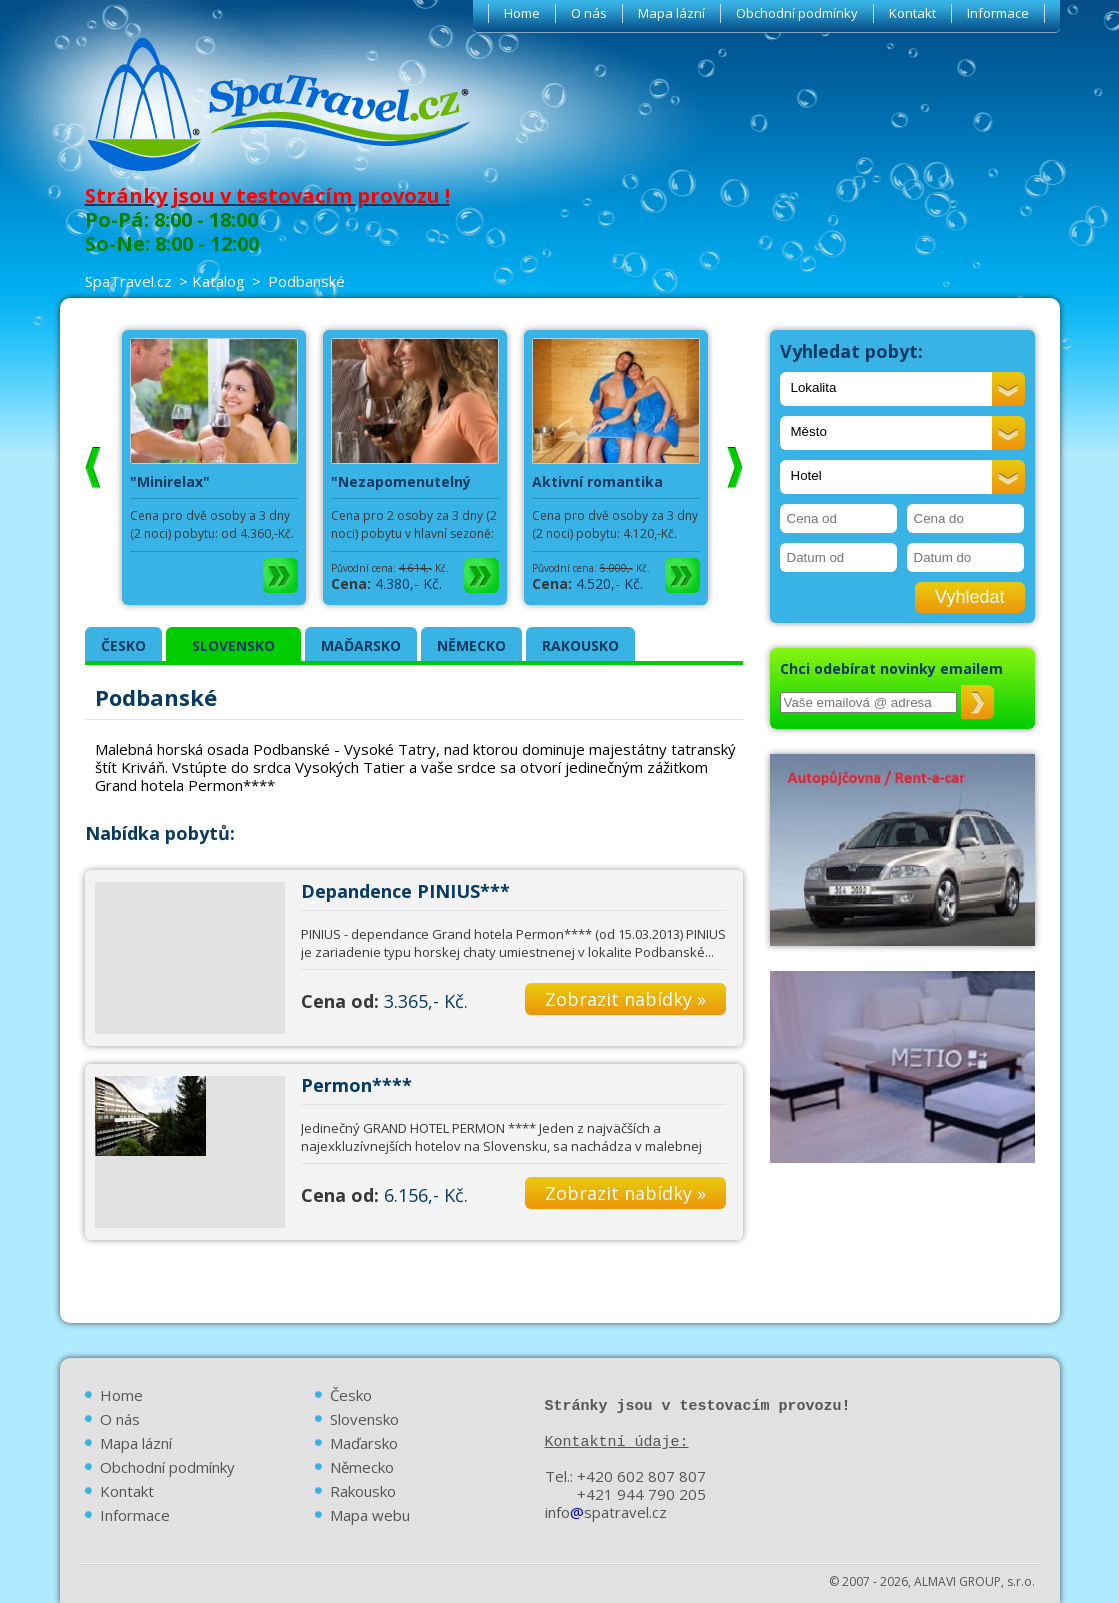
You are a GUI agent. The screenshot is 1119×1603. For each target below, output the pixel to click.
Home (522, 13)
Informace (998, 13)
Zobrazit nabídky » (625, 999)
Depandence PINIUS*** (405, 891)
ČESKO (123, 645)
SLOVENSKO (233, 645)
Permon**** (356, 1085)
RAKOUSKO (580, 645)
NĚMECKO (471, 645)
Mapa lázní (671, 13)
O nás (589, 13)
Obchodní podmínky (797, 13)
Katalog (218, 281)
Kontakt (912, 13)
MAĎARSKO (361, 645)
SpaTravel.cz (128, 281)
